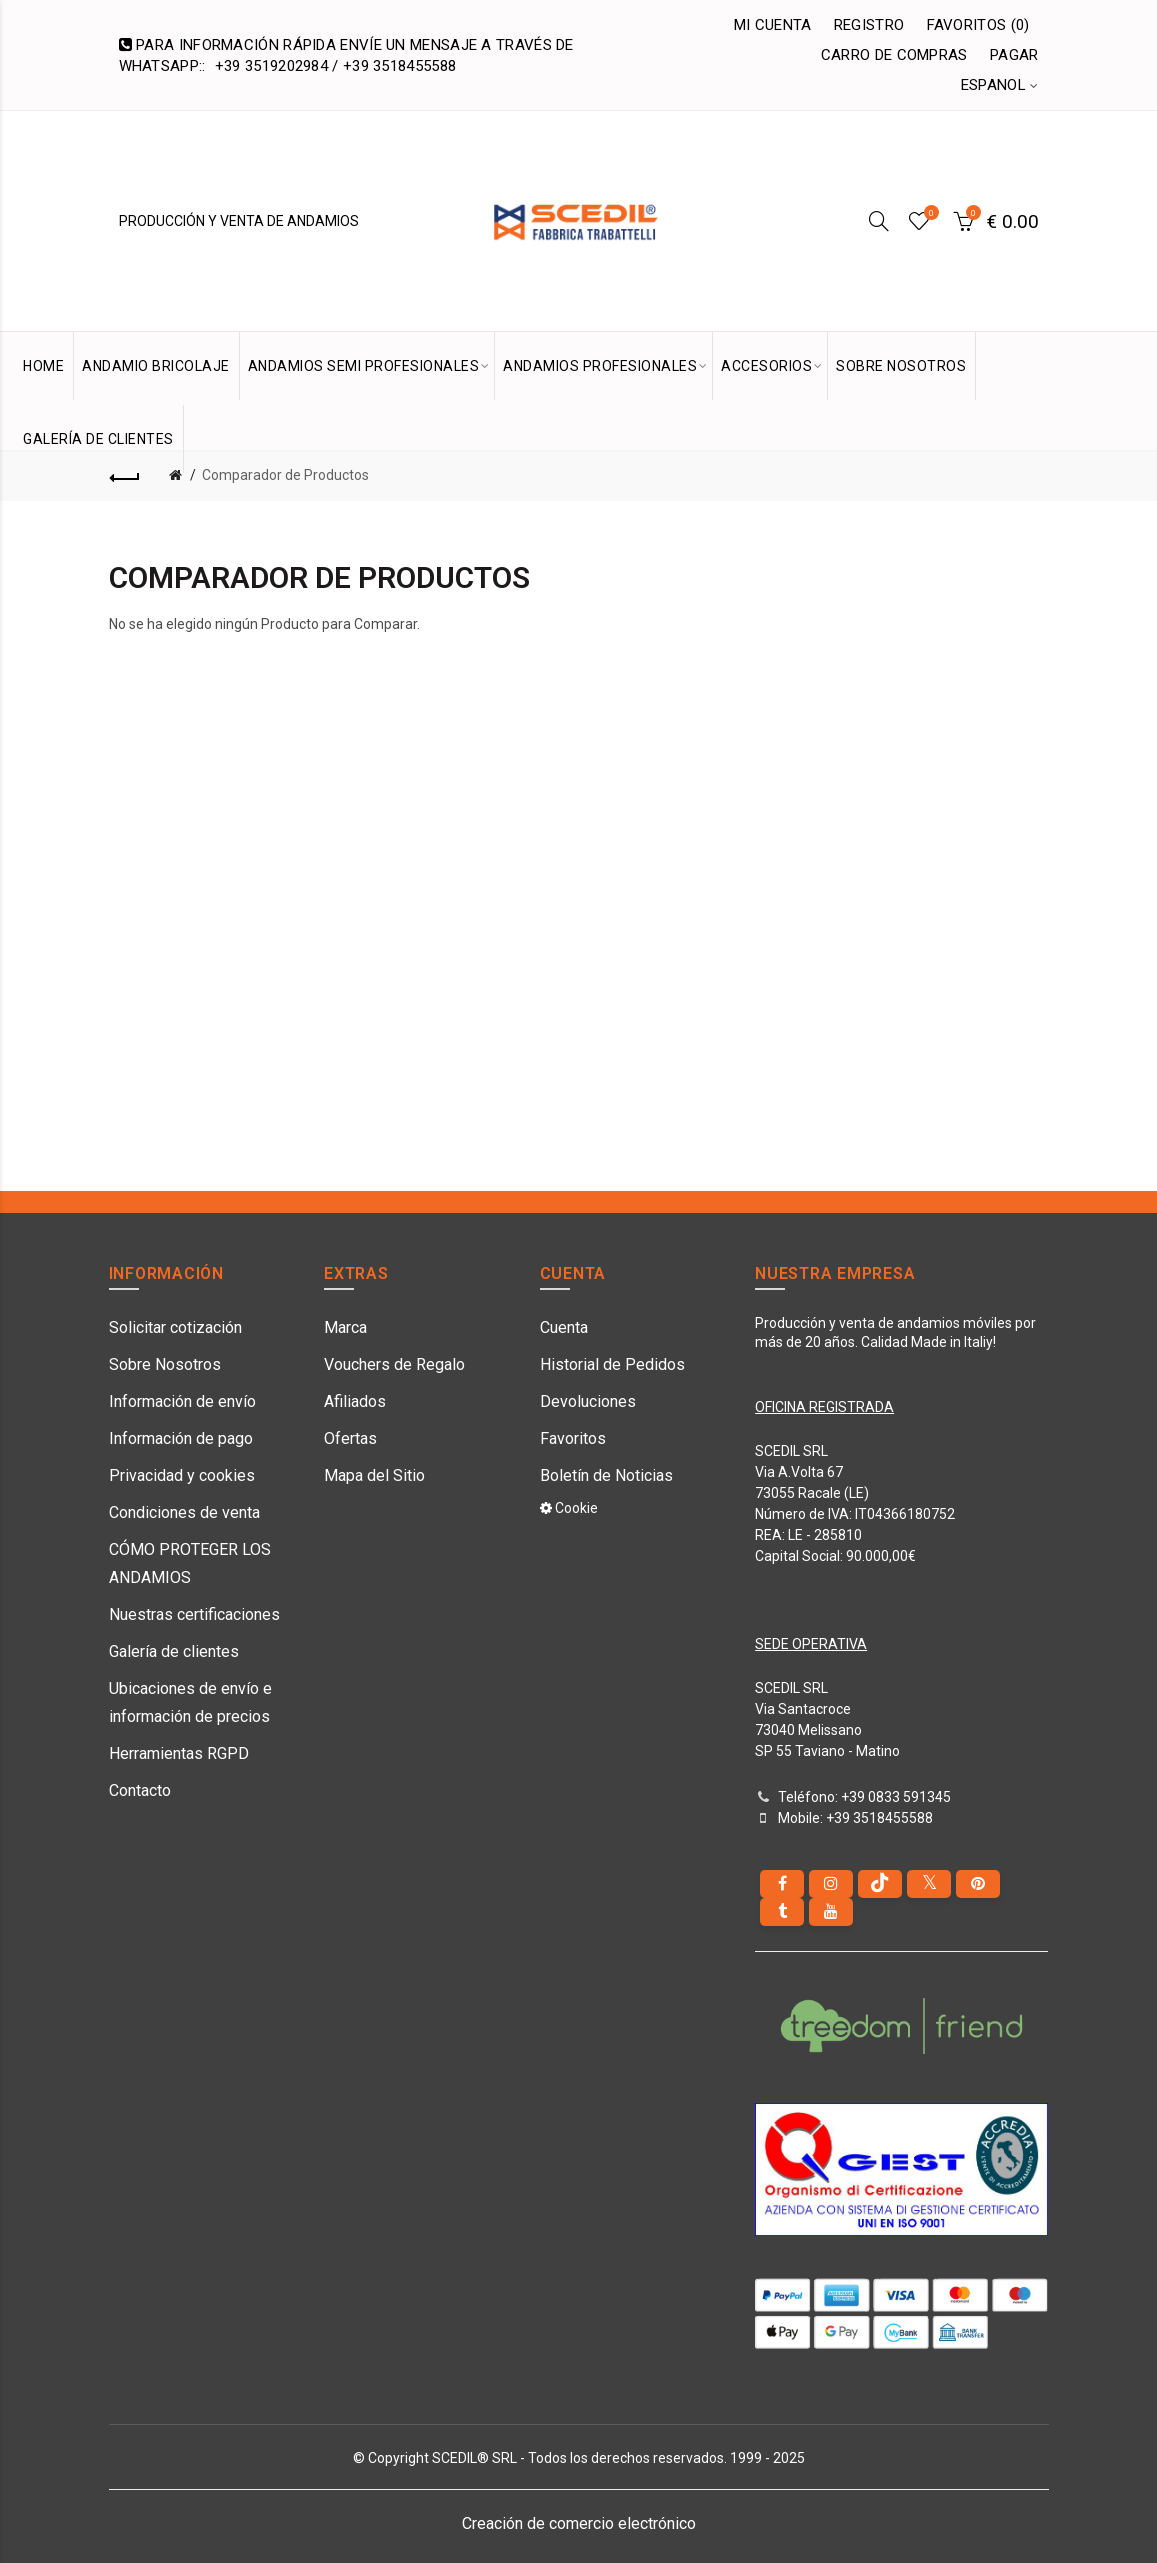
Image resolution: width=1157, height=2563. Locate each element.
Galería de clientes (174, 1651)
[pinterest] (978, 1884)
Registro (869, 25)
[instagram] (831, 1884)
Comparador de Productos (285, 475)
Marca (345, 1327)
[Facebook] (782, 1884)
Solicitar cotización (175, 1327)
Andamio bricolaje (156, 366)
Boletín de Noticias (606, 1475)
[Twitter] (929, 1884)
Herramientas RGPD (179, 1753)
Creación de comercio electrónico (579, 2523)
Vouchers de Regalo (394, 1364)
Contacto (140, 1790)
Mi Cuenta (773, 25)
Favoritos (573, 1438)
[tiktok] (880, 1884)
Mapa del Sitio (374, 1475)
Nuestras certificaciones (194, 1614)
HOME (43, 366)
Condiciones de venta (184, 1512)
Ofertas (350, 1438)
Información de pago (181, 1438)
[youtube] (831, 1912)
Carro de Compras (894, 55)
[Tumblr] (782, 1912)
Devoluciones (588, 1401)
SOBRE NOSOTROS (901, 366)
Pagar (1014, 55)
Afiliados (355, 1401)
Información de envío (182, 1401)
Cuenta (564, 1327)
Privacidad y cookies (182, 1475)
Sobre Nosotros (165, 1364)
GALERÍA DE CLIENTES (98, 439)
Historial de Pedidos (612, 1364)
